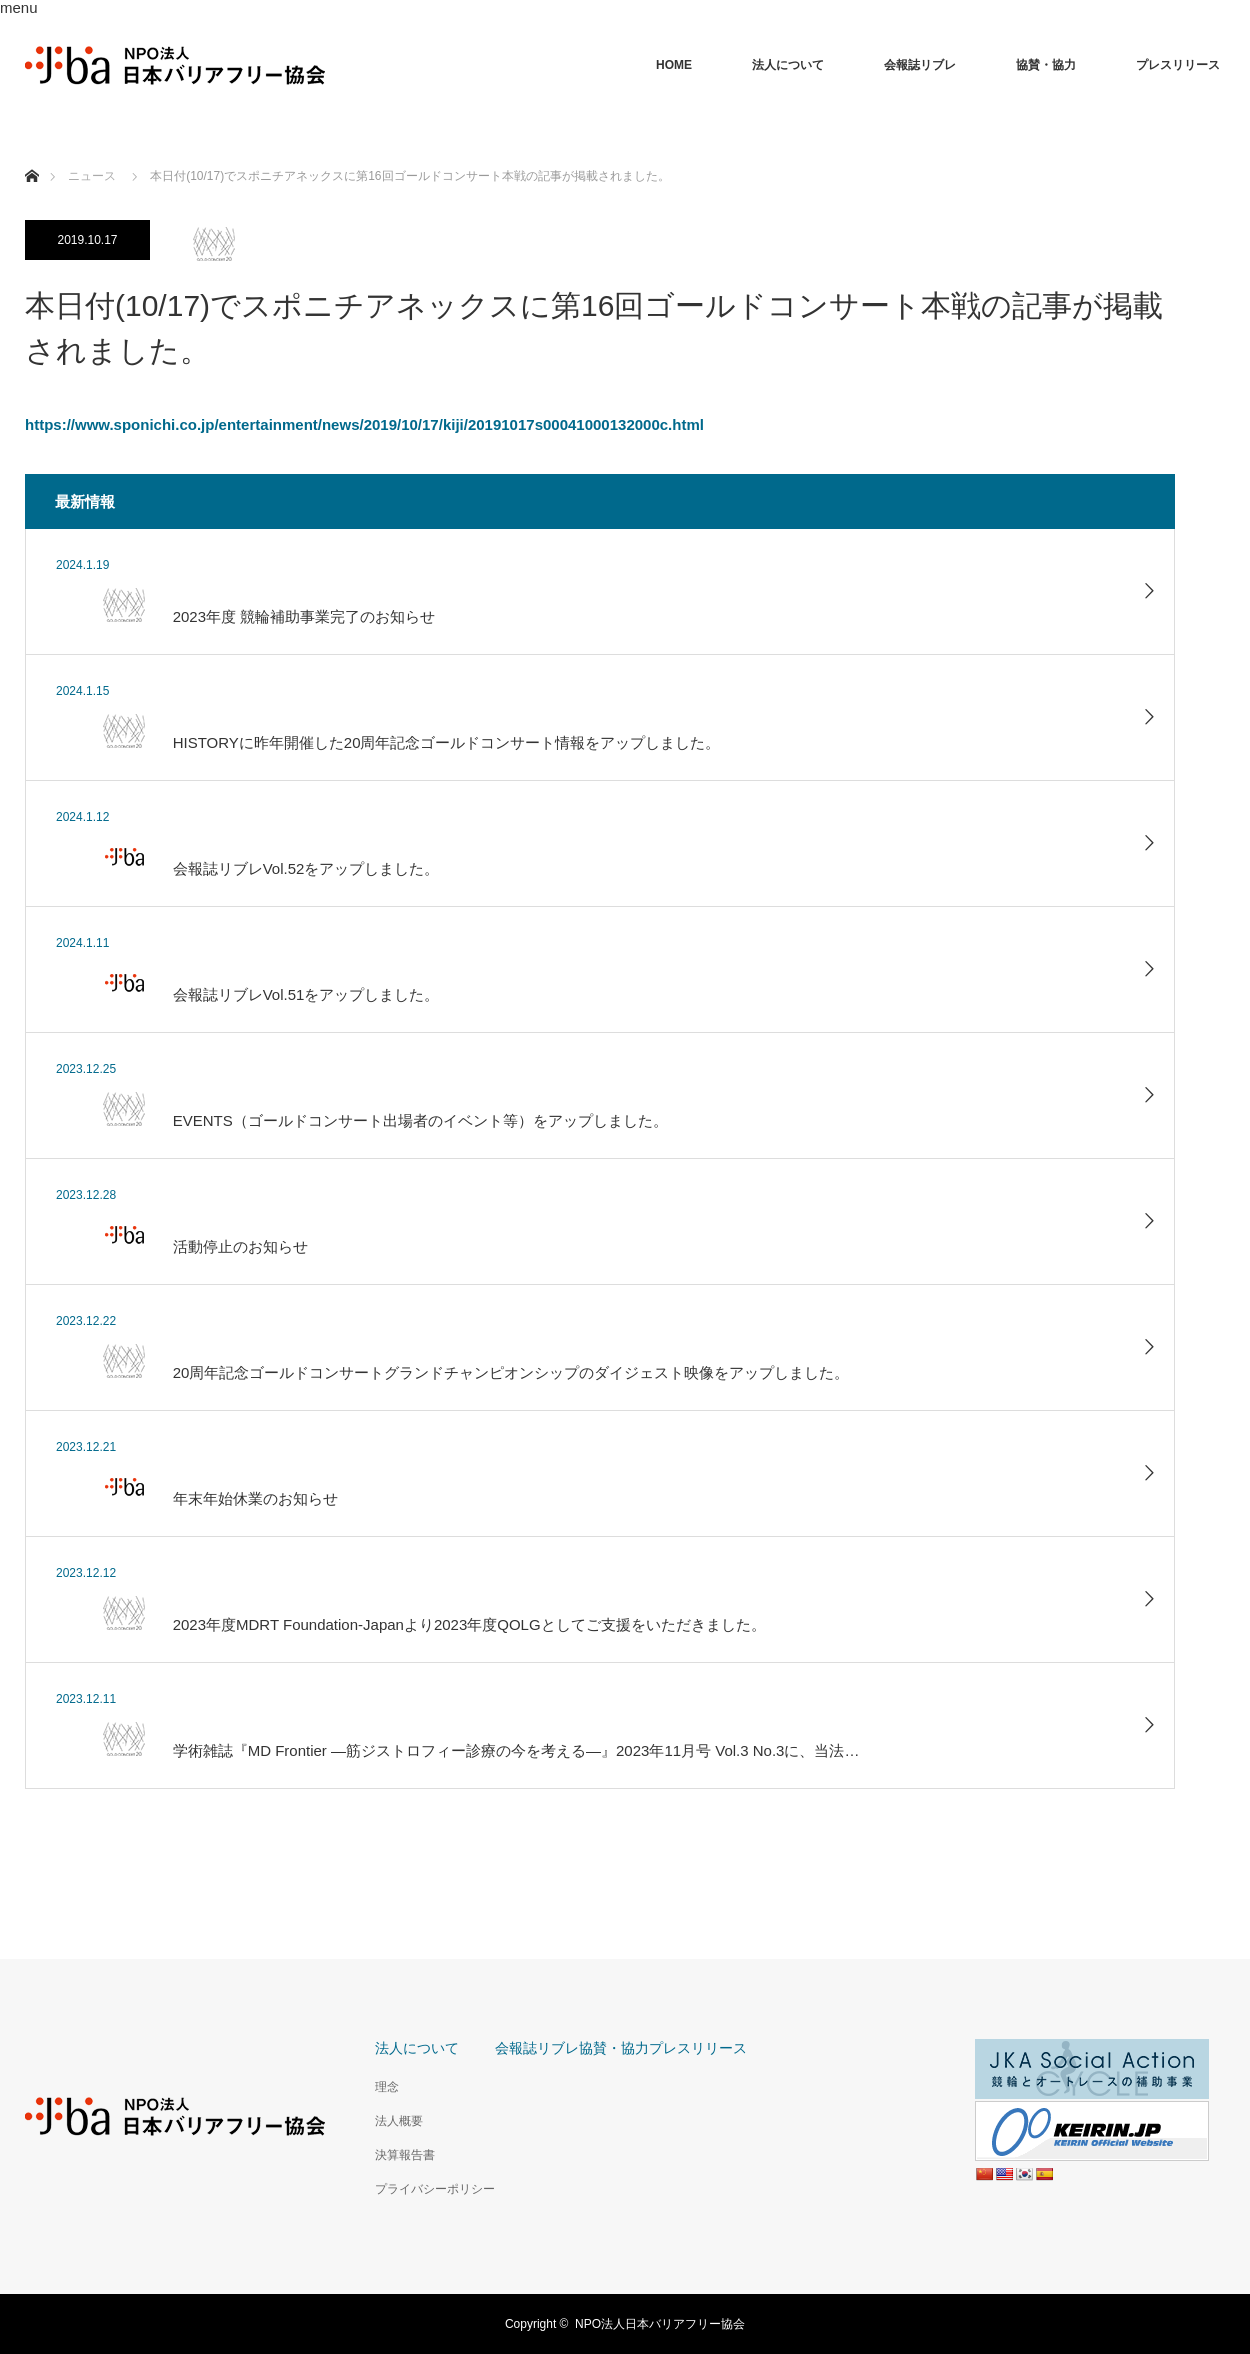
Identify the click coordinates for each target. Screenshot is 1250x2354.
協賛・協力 (1046, 65)
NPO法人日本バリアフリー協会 (660, 2324)
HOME (674, 65)
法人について (788, 65)
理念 (387, 2087)
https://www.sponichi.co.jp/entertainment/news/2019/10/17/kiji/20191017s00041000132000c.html (364, 424)
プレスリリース (1178, 65)
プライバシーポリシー (435, 2189)
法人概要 (399, 2121)
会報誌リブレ (920, 65)
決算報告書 (405, 2155)
